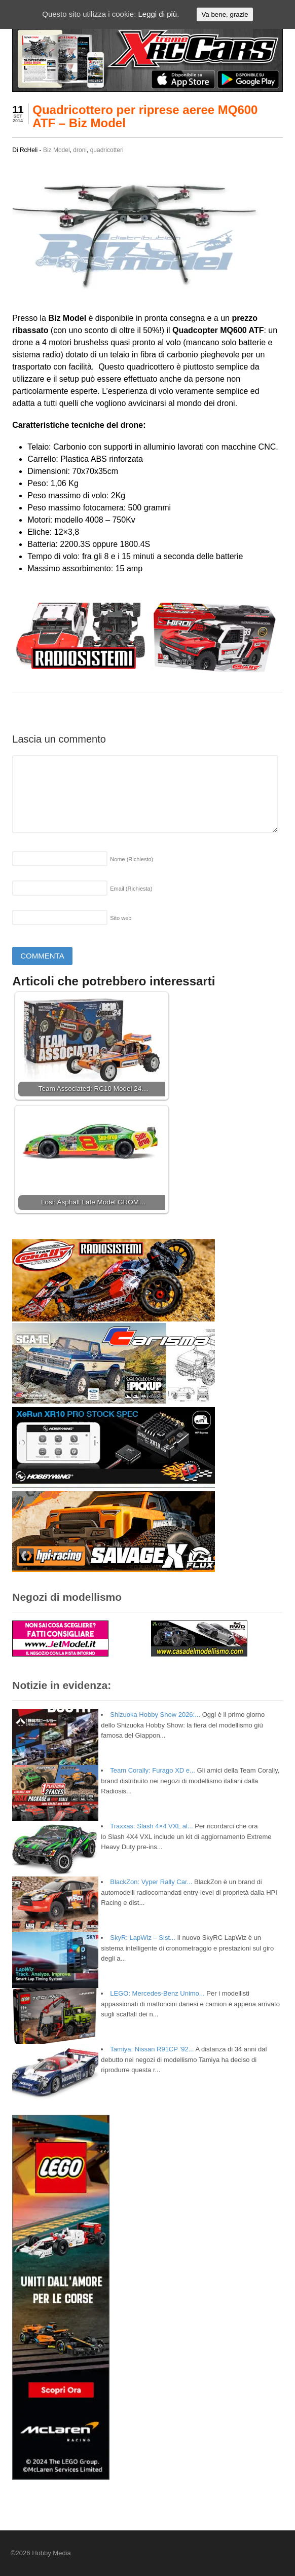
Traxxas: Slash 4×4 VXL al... (151, 1826)
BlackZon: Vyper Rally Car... (151, 1882)
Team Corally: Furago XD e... (152, 1770)
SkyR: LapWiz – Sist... (142, 1937)
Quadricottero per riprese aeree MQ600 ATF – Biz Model (144, 116)
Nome (131, 859)
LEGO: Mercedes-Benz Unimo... (157, 1993)
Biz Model (56, 150)
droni (80, 150)
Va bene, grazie (224, 14)
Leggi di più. (158, 14)
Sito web (120, 918)
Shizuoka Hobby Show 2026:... (155, 1714)
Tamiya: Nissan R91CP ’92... (152, 2049)
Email (131, 889)
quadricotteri (107, 150)
